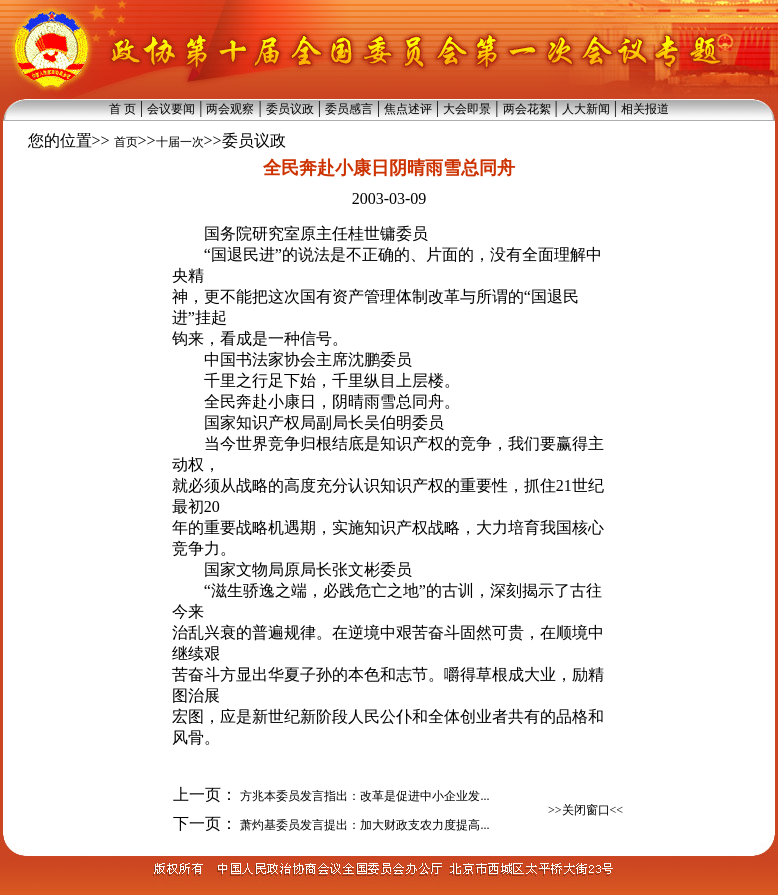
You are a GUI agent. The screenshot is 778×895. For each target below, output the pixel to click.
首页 (126, 142)
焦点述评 (408, 109)
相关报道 (645, 109)
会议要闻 (171, 109)
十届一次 (180, 142)
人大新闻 (586, 109)
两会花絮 (527, 109)
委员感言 (349, 109)
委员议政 (290, 109)
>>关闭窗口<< (585, 810)
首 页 (122, 109)
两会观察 (230, 109)
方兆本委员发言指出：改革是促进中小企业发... (363, 796)
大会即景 (467, 109)
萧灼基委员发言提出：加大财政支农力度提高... (363, 825)
